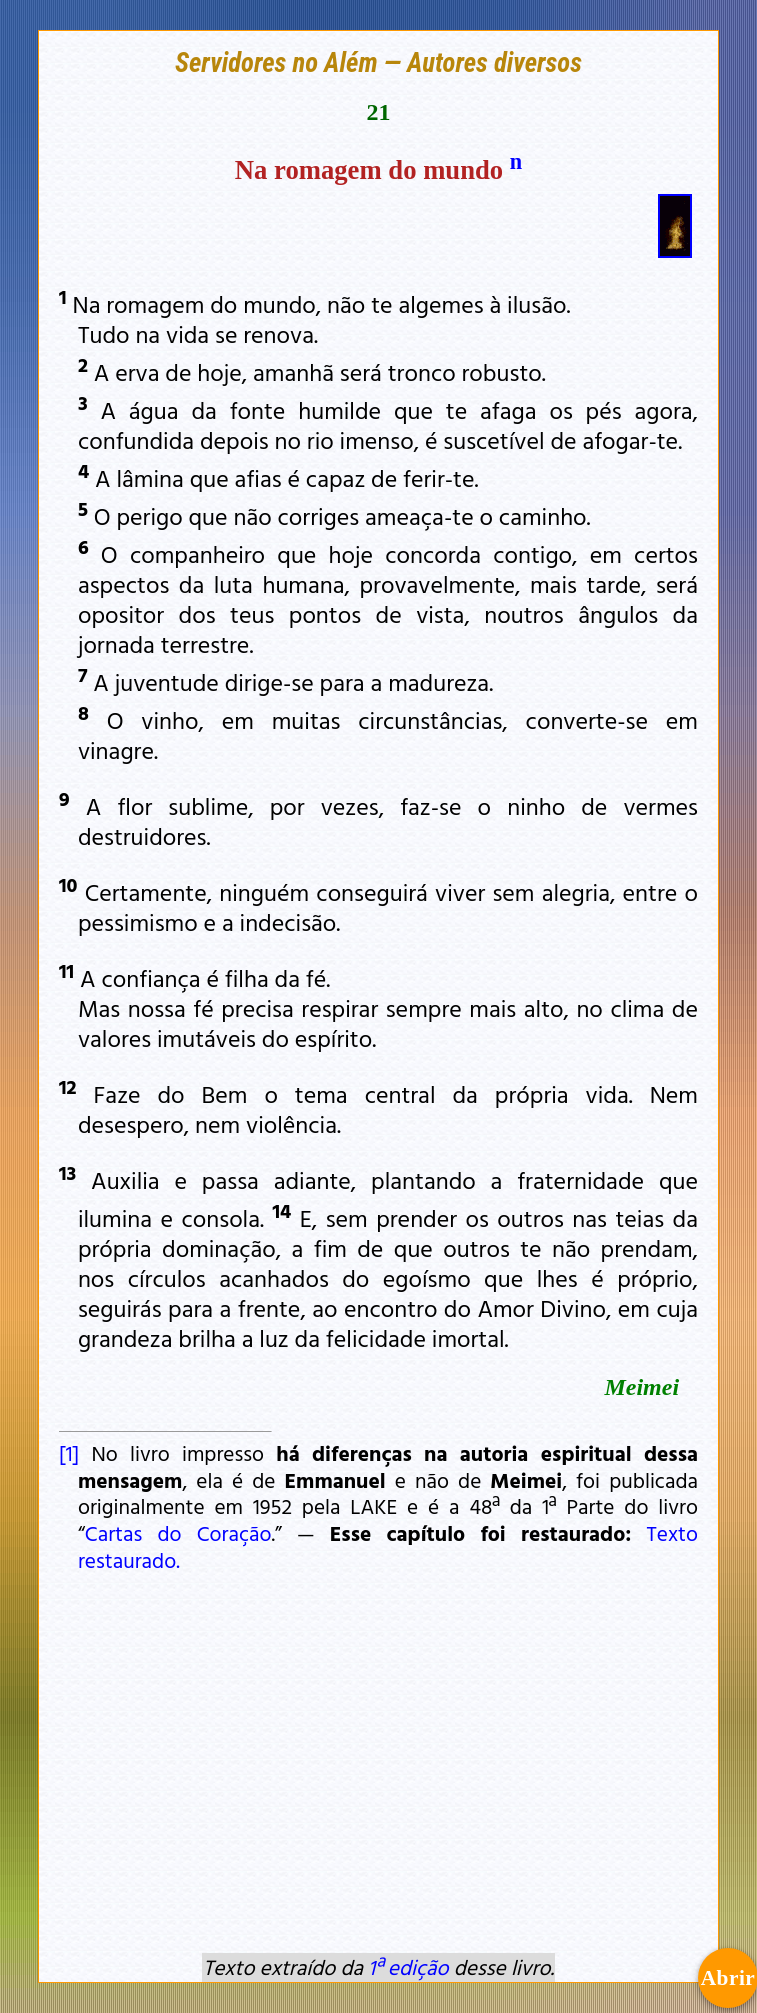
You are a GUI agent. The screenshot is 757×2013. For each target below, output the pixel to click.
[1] (69, 1453)
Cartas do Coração (178, 1533)
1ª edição (408, 1967)
